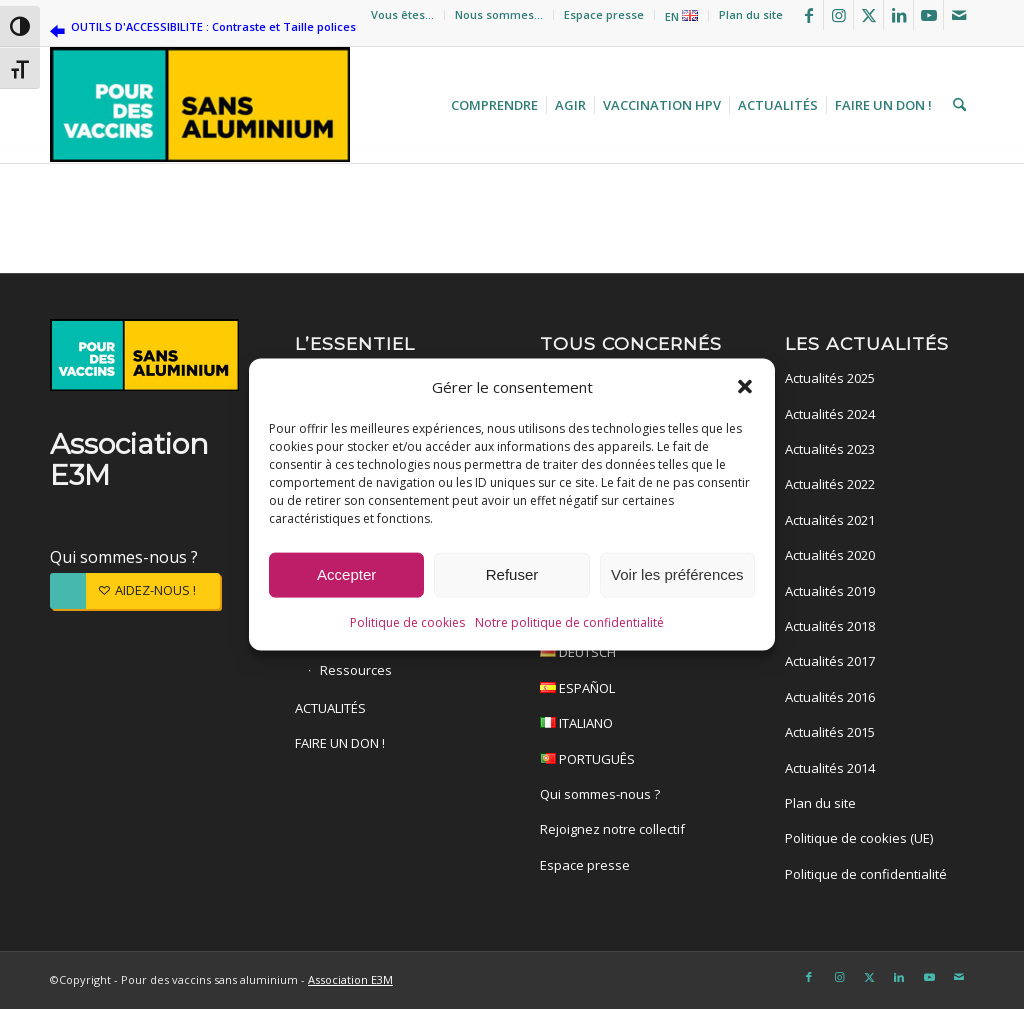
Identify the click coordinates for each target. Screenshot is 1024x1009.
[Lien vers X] (868, 15)
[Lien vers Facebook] (808, 15)
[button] (745, 386)
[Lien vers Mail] (959, 15)
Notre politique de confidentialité (569, 622)
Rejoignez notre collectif (612, 829)
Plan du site (751, 14)
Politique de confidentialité (866, 874)
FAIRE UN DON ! (340, 743)
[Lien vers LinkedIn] (898, 15)
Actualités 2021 (830, 520)
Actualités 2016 (830, 697)
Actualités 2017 (830, 661)
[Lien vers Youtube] (928, 15)
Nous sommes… (499, 14)
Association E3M (350, 979)
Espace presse (604, 14)
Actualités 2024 (830, 414)
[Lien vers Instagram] (838, 15)
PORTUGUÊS (634, 761)
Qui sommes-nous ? (124, 557)
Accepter (346, 574)
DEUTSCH (634, 654)
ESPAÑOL (634, 690)
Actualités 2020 (830, 555)
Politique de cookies (407, 622)
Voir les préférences (677, 574)
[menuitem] (403, 15)
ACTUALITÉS (330, 708)
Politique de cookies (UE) (859, 838)
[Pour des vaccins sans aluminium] (200, 105)
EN (681, 16)
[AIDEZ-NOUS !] (135, 591)
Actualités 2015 (830, 732)
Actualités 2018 (830, 626)
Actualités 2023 (830, 449)
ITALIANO (634, 725)
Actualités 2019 (830, 591)
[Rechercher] (957, 105)
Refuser (512, 574)
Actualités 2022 (830, 484)
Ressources (356, 670)
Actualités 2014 (830, 768)
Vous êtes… (402, 14)
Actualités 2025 (830, 378)
